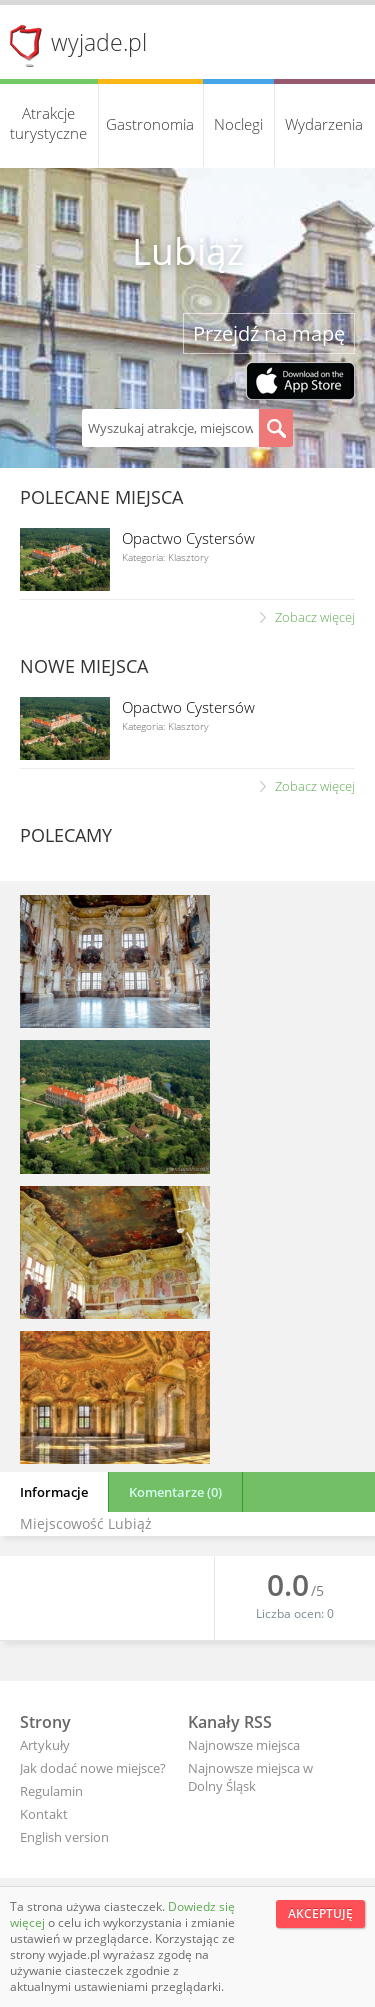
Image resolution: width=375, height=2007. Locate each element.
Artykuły (45, 1745)
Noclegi (238, 124)
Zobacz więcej (315, 617)
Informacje (54, 1492)
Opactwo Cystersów (188, 538)
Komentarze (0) (175, 1492)
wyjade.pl (99, 42)
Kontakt (44, 1814)
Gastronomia (150, 124)
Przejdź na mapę (269, 333)
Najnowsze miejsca (244, 1745)
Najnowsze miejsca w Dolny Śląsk (250, 1777)
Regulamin (51, 1791)
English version (64, 1837)
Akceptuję (320, 1913)
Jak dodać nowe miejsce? (93, 1768)
